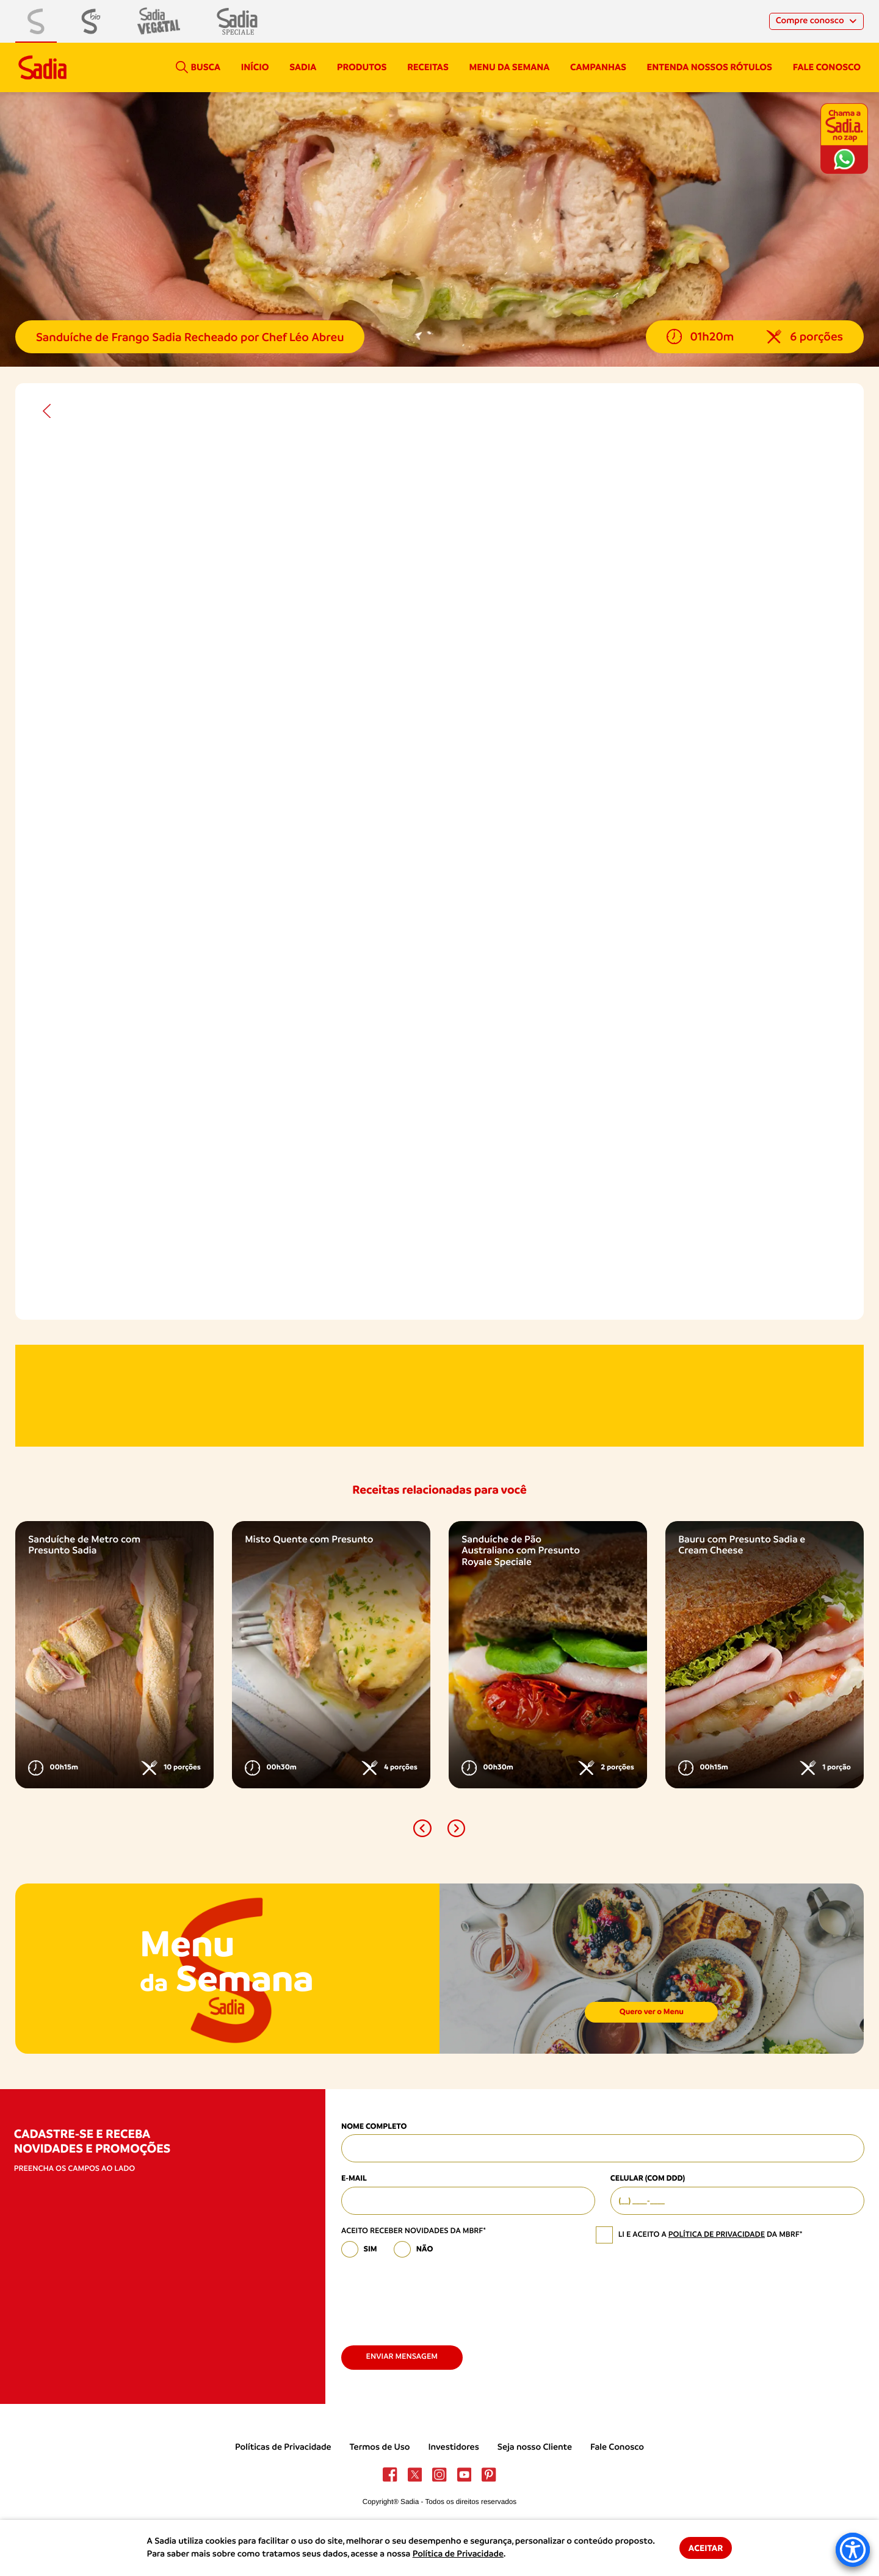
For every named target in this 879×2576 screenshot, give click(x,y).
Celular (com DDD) (647, 2178)
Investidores (453, 2447)
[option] (114, 1654)
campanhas (598, 67)
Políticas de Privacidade (283, 2447)
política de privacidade (716, 2234)
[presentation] (434, 2296)
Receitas (428, 67)
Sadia (302, 67)
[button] (422, 1828)
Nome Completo (374, 2126)
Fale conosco (827, 67)
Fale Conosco (617, 2447)
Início (255, 67)
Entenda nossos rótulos (709, 67)
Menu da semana (509, 67)
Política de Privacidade (458, 2554)
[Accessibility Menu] (853, 2550)
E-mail (354, 2178)
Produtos (361, 67)
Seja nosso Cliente (534, 2447)
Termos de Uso (380, 2447)
